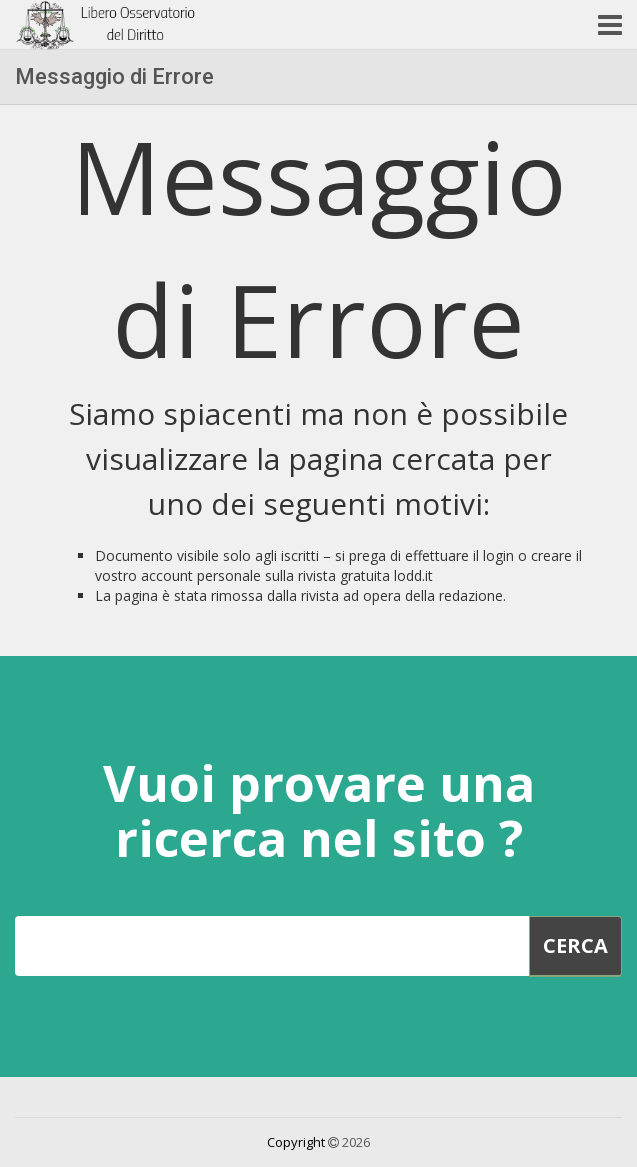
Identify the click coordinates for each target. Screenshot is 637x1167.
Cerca (575, 945)
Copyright (296, 1142)
